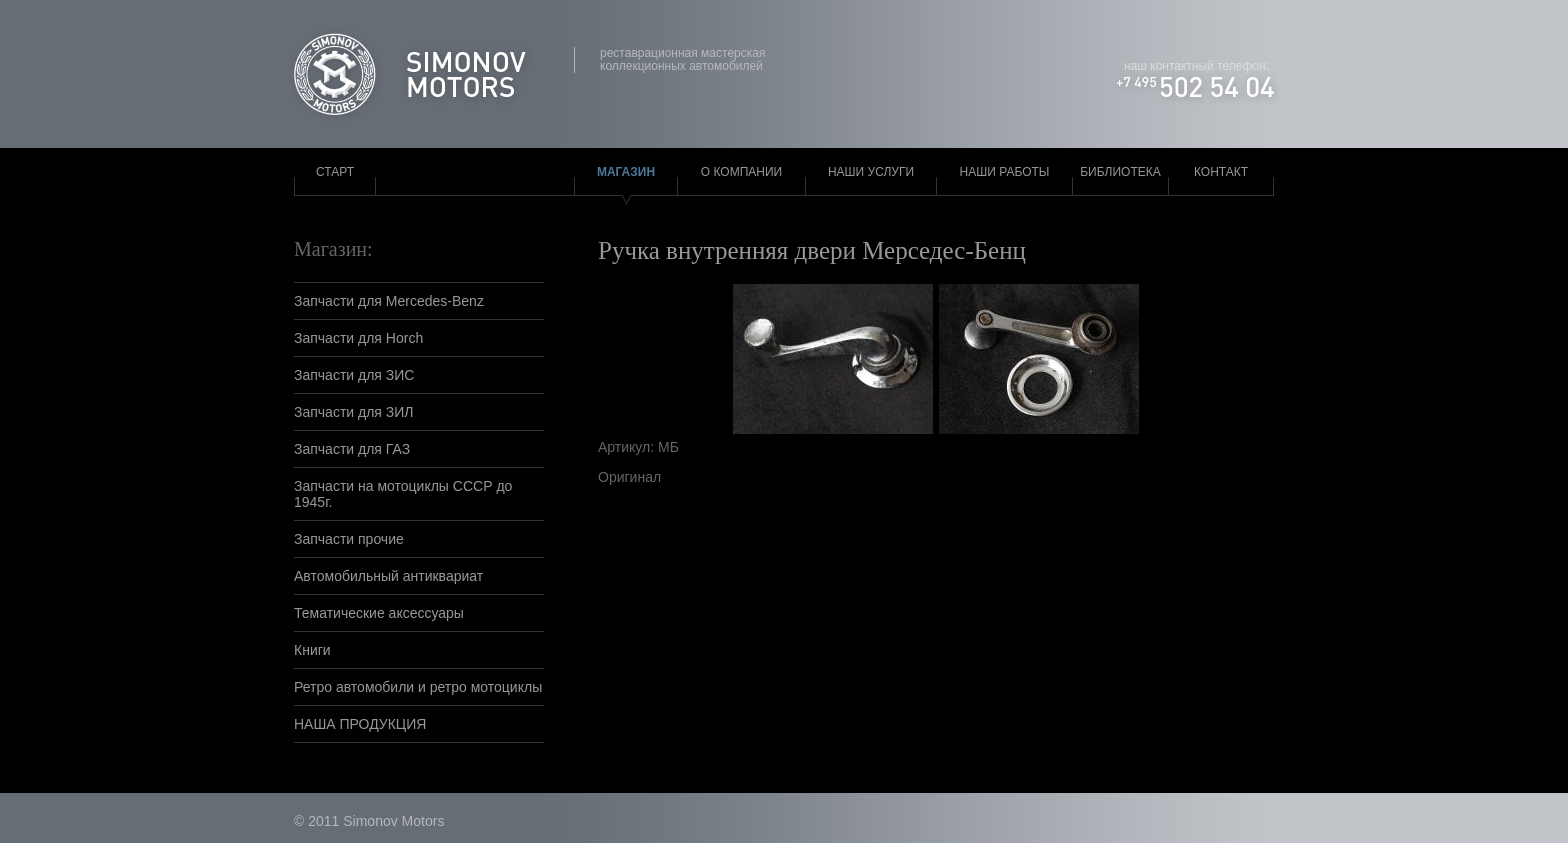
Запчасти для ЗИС (354, 375)
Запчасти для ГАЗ (352, 449)
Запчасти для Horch (358, 338)
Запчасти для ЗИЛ (354, 412)
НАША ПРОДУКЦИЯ (360, 724)
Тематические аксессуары (379, 613)
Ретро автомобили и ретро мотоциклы (418, 687)
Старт (335, 172)
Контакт (1221, 172)
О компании (741, 172)
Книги (312, 650)
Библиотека (1120, 172)
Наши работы (1005, 172)
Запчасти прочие (349, 539)
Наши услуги (871, 172)
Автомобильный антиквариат (388, 576)
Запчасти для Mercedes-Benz (389, 301)
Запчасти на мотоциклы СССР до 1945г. (403, 494)
